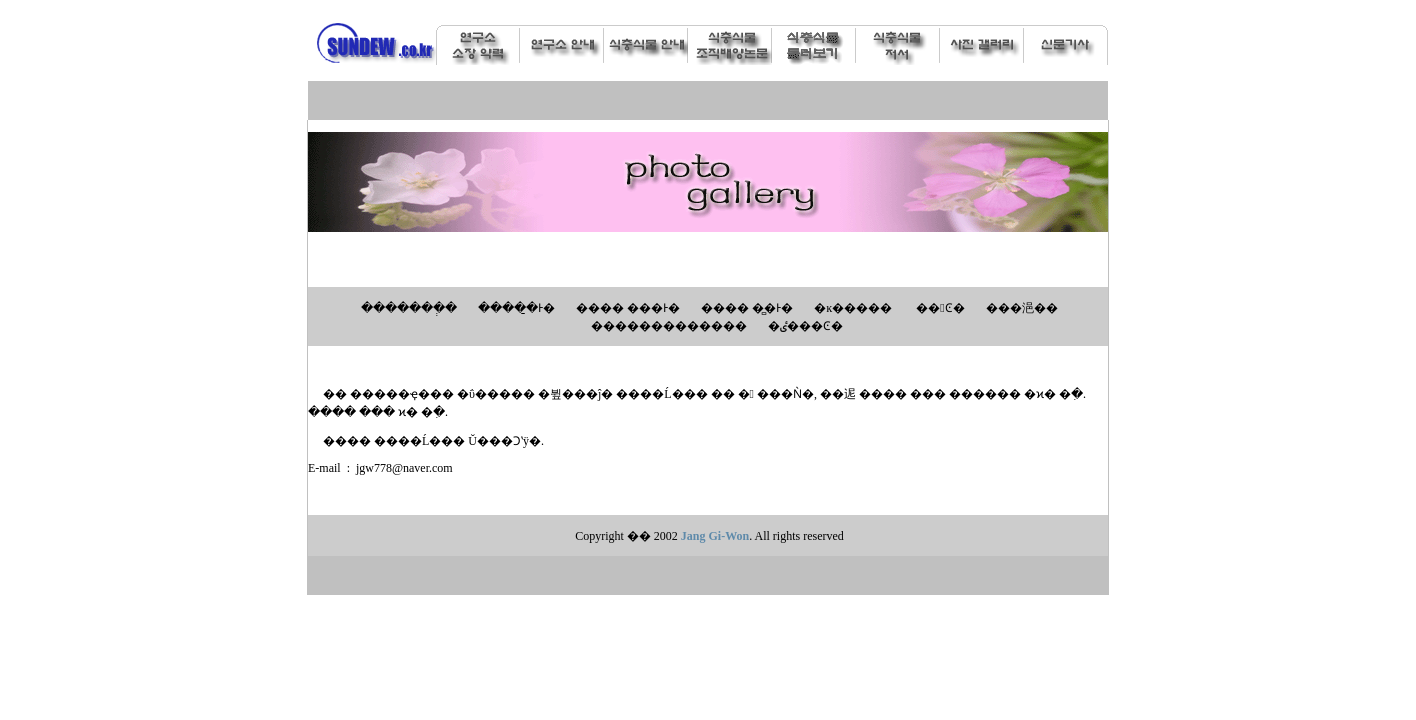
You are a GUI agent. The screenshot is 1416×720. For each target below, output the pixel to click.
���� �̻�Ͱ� (747, 308)
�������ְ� (409, 308)
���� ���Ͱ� (628, 308)
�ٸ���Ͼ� (805, 326)
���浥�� (1022, 308)
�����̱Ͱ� (516, 308)
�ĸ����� (853, 308)
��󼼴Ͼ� (940, 308)
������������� (669, 326)
